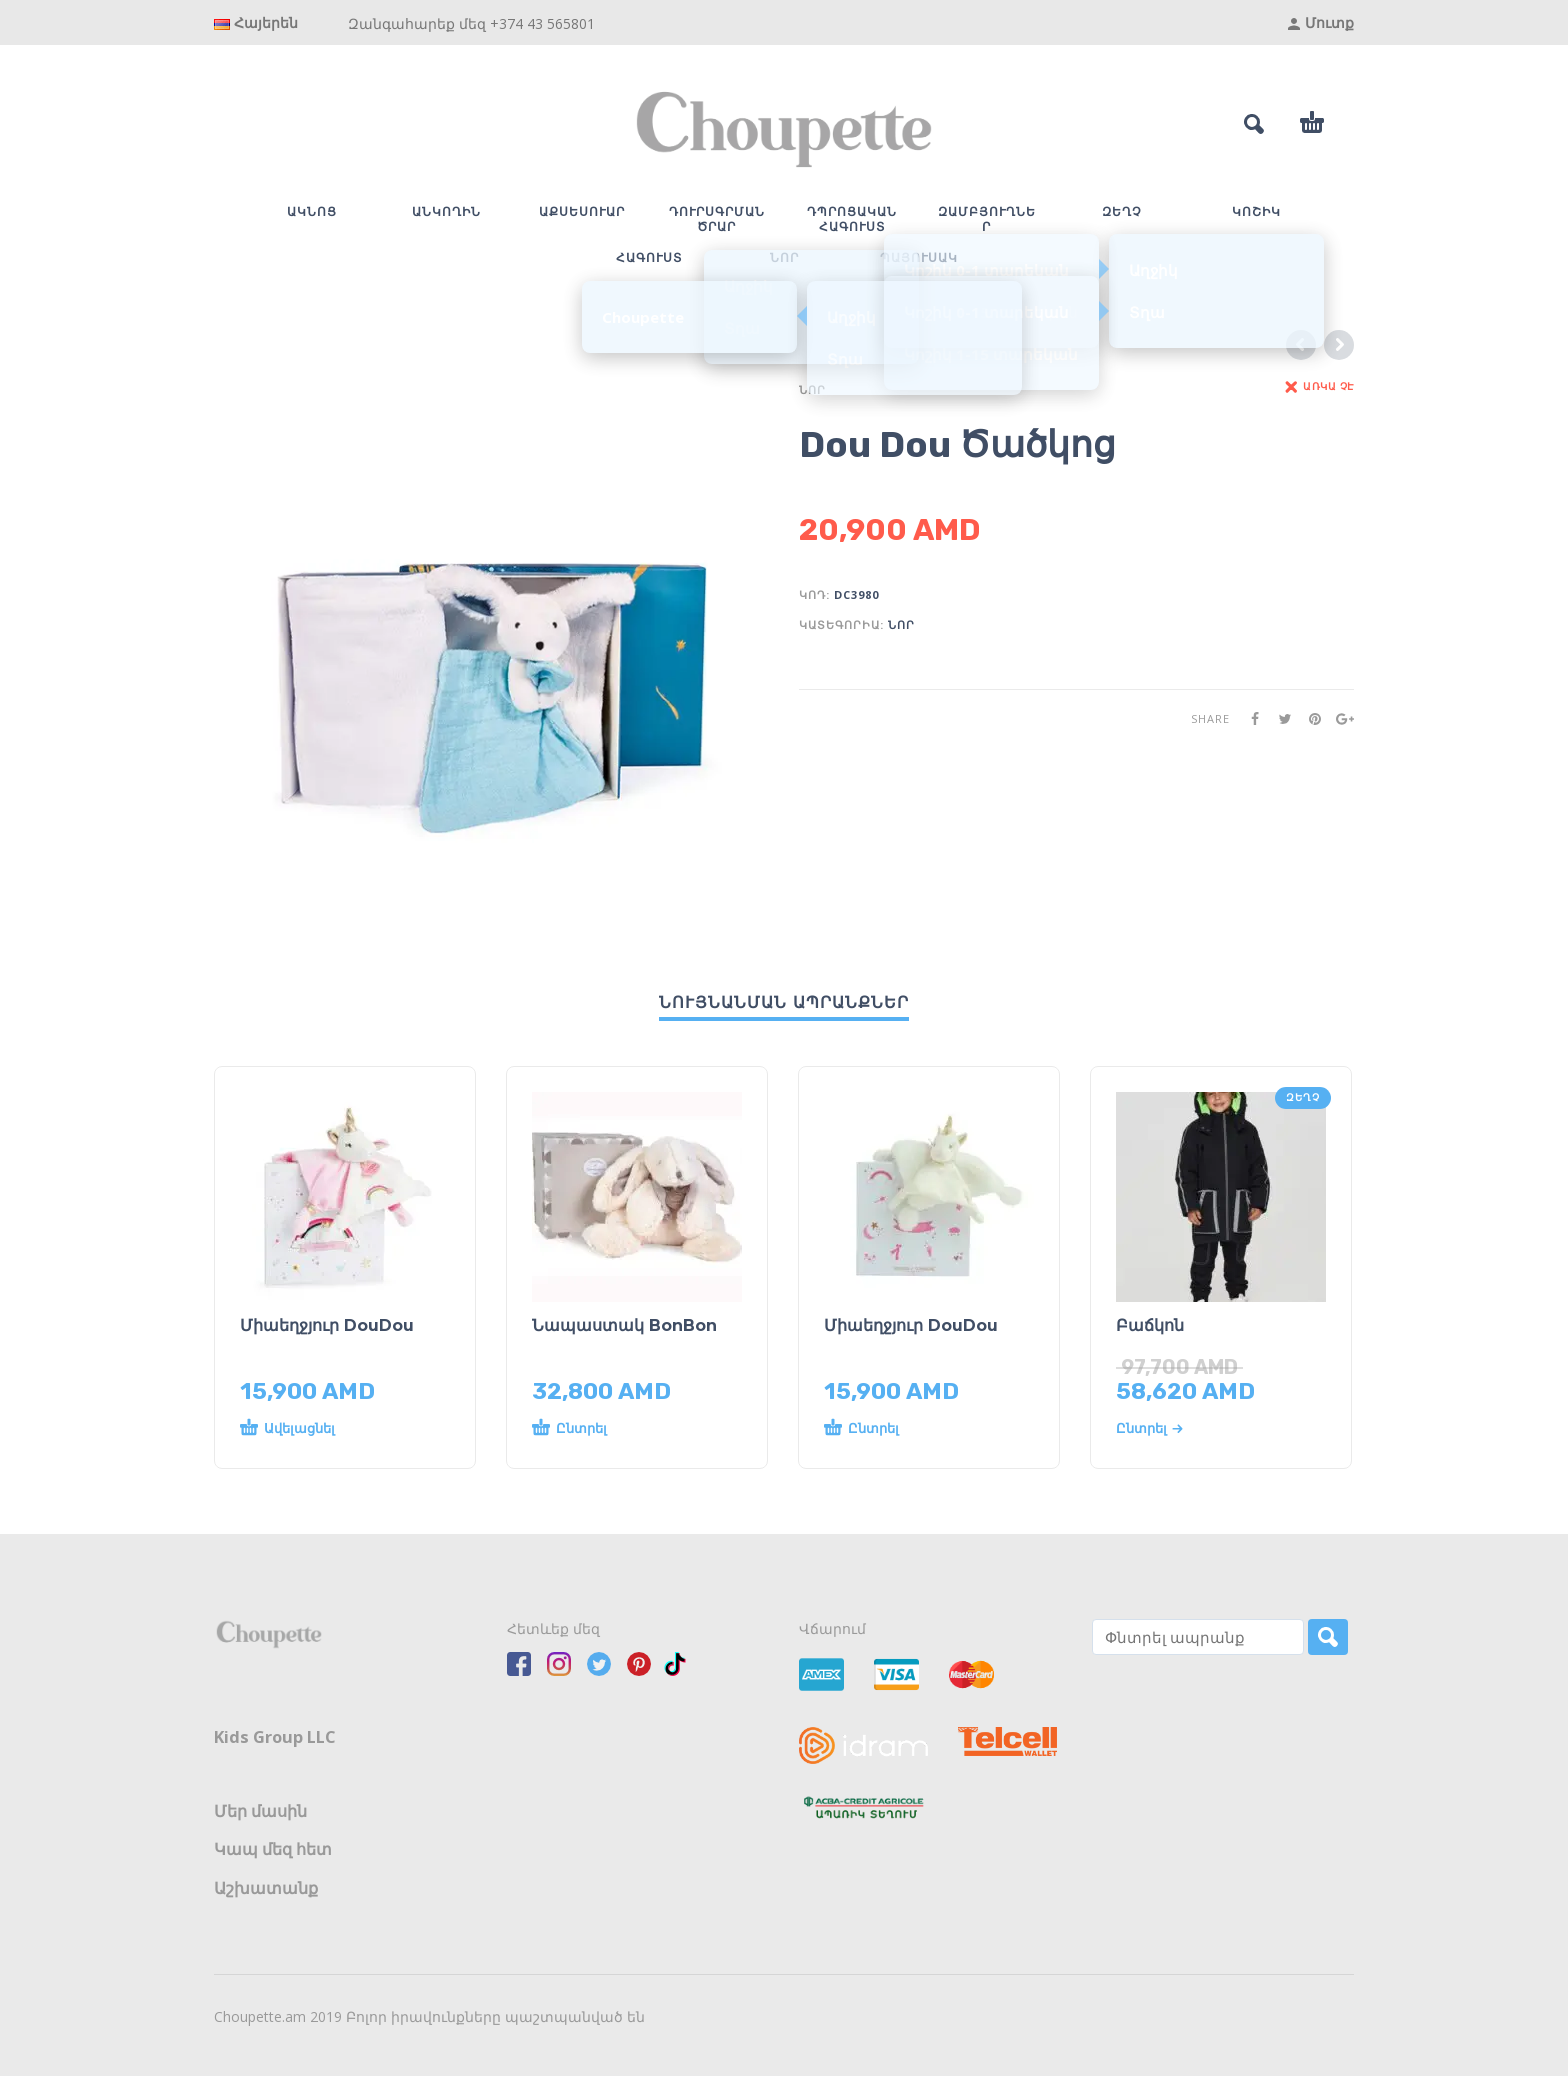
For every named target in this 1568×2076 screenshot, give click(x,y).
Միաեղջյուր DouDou (327, 1325)
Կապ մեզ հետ (273, 1849)
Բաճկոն (1150, 1325)
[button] (325, 1429)
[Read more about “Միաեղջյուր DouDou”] (909, 1429)
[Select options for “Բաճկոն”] (1201, 1428)
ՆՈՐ (812, 389)
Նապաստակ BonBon (624, 1325)
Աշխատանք (266, 1888)
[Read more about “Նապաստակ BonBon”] (617, 1429)
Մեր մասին (260, 1811)
